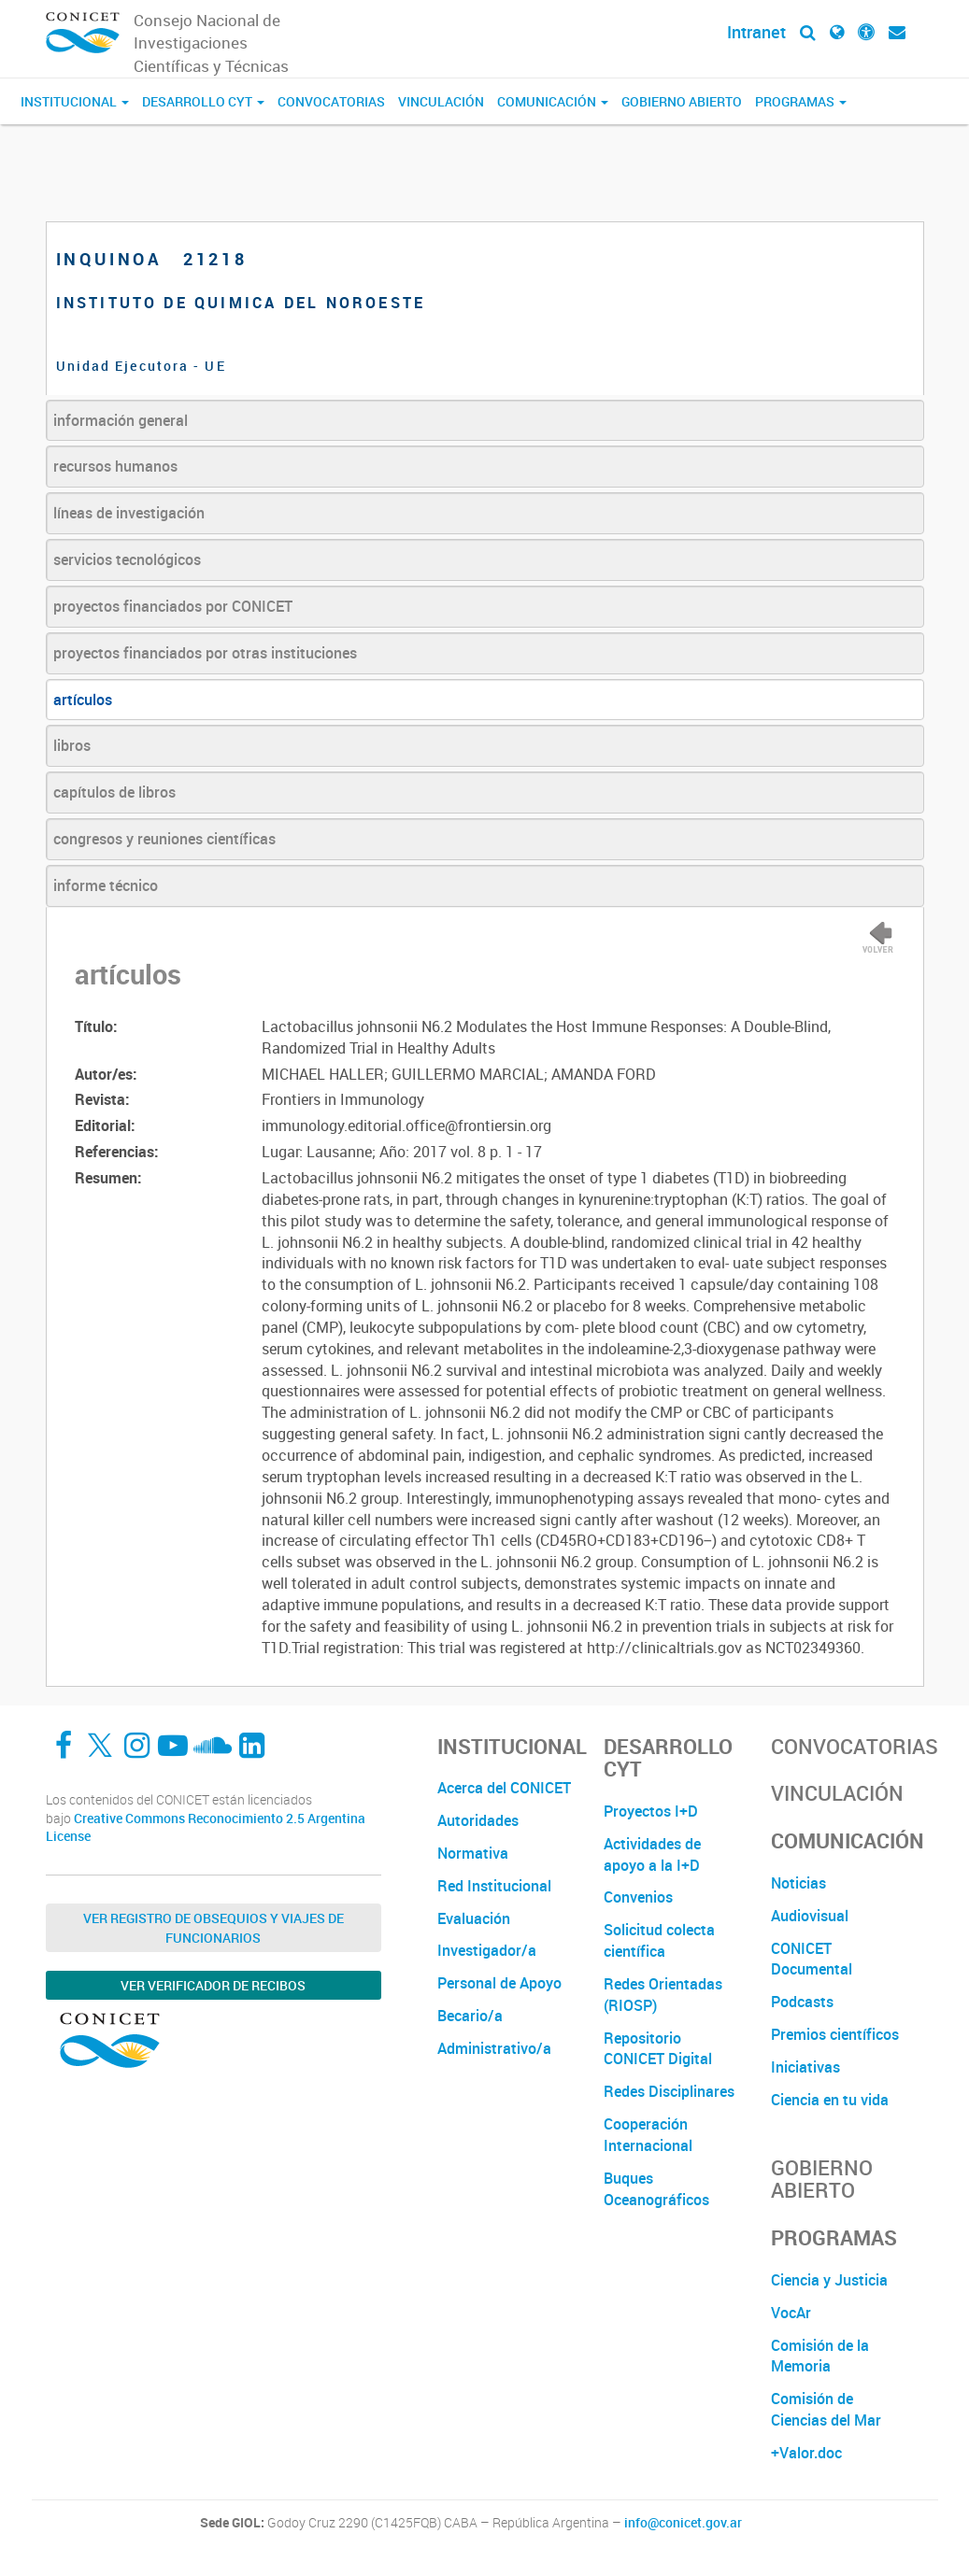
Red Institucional (494, 1885)
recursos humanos (115, 466)
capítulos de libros (114, 792)
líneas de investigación (129, 512)
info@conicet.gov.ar (683, 2522)
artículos (82, 699)
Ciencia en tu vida (830, 2099)
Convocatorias (331, 101)
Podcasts (802, 2001)
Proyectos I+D (651, 1811)
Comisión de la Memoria (820, 2356)
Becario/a (470, 2015)
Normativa (472, 1853)
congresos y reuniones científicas (164, 838)
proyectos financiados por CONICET (172, 606)
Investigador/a (486, 1950)
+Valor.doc (806, 2452)
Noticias (798, 1883)
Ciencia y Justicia (829, 2280)
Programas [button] (801, 101)
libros (72, 745)
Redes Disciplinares (669, 2091)
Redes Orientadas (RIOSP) (663, 1995)
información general (120, 420)
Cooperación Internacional (648, 2135)
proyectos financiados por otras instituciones (205, 653)
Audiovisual (809, 1915)
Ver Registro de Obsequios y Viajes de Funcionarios (213, 1927)
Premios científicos (835, 2034)
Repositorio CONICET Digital (658, 2049)
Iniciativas (805, 2067)
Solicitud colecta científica (659, 1940)
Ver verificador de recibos (213, 1985)
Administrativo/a (494, 2048)
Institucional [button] (75, 101)
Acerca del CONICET (504, 1787)
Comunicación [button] (552, 101)
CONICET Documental (811, 1959)
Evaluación (473, 1918)
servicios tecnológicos (127, 559)
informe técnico (105, 885)
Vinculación (441, 101)
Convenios (638, 1897)
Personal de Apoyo (499, 1983)
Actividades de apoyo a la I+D (652, 1854)
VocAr (791, 2312)
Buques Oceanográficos (656, 2189)
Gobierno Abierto (681, 101)
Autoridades (478, 1820)
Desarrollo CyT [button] (203, 101)
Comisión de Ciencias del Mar (826, 2409)
